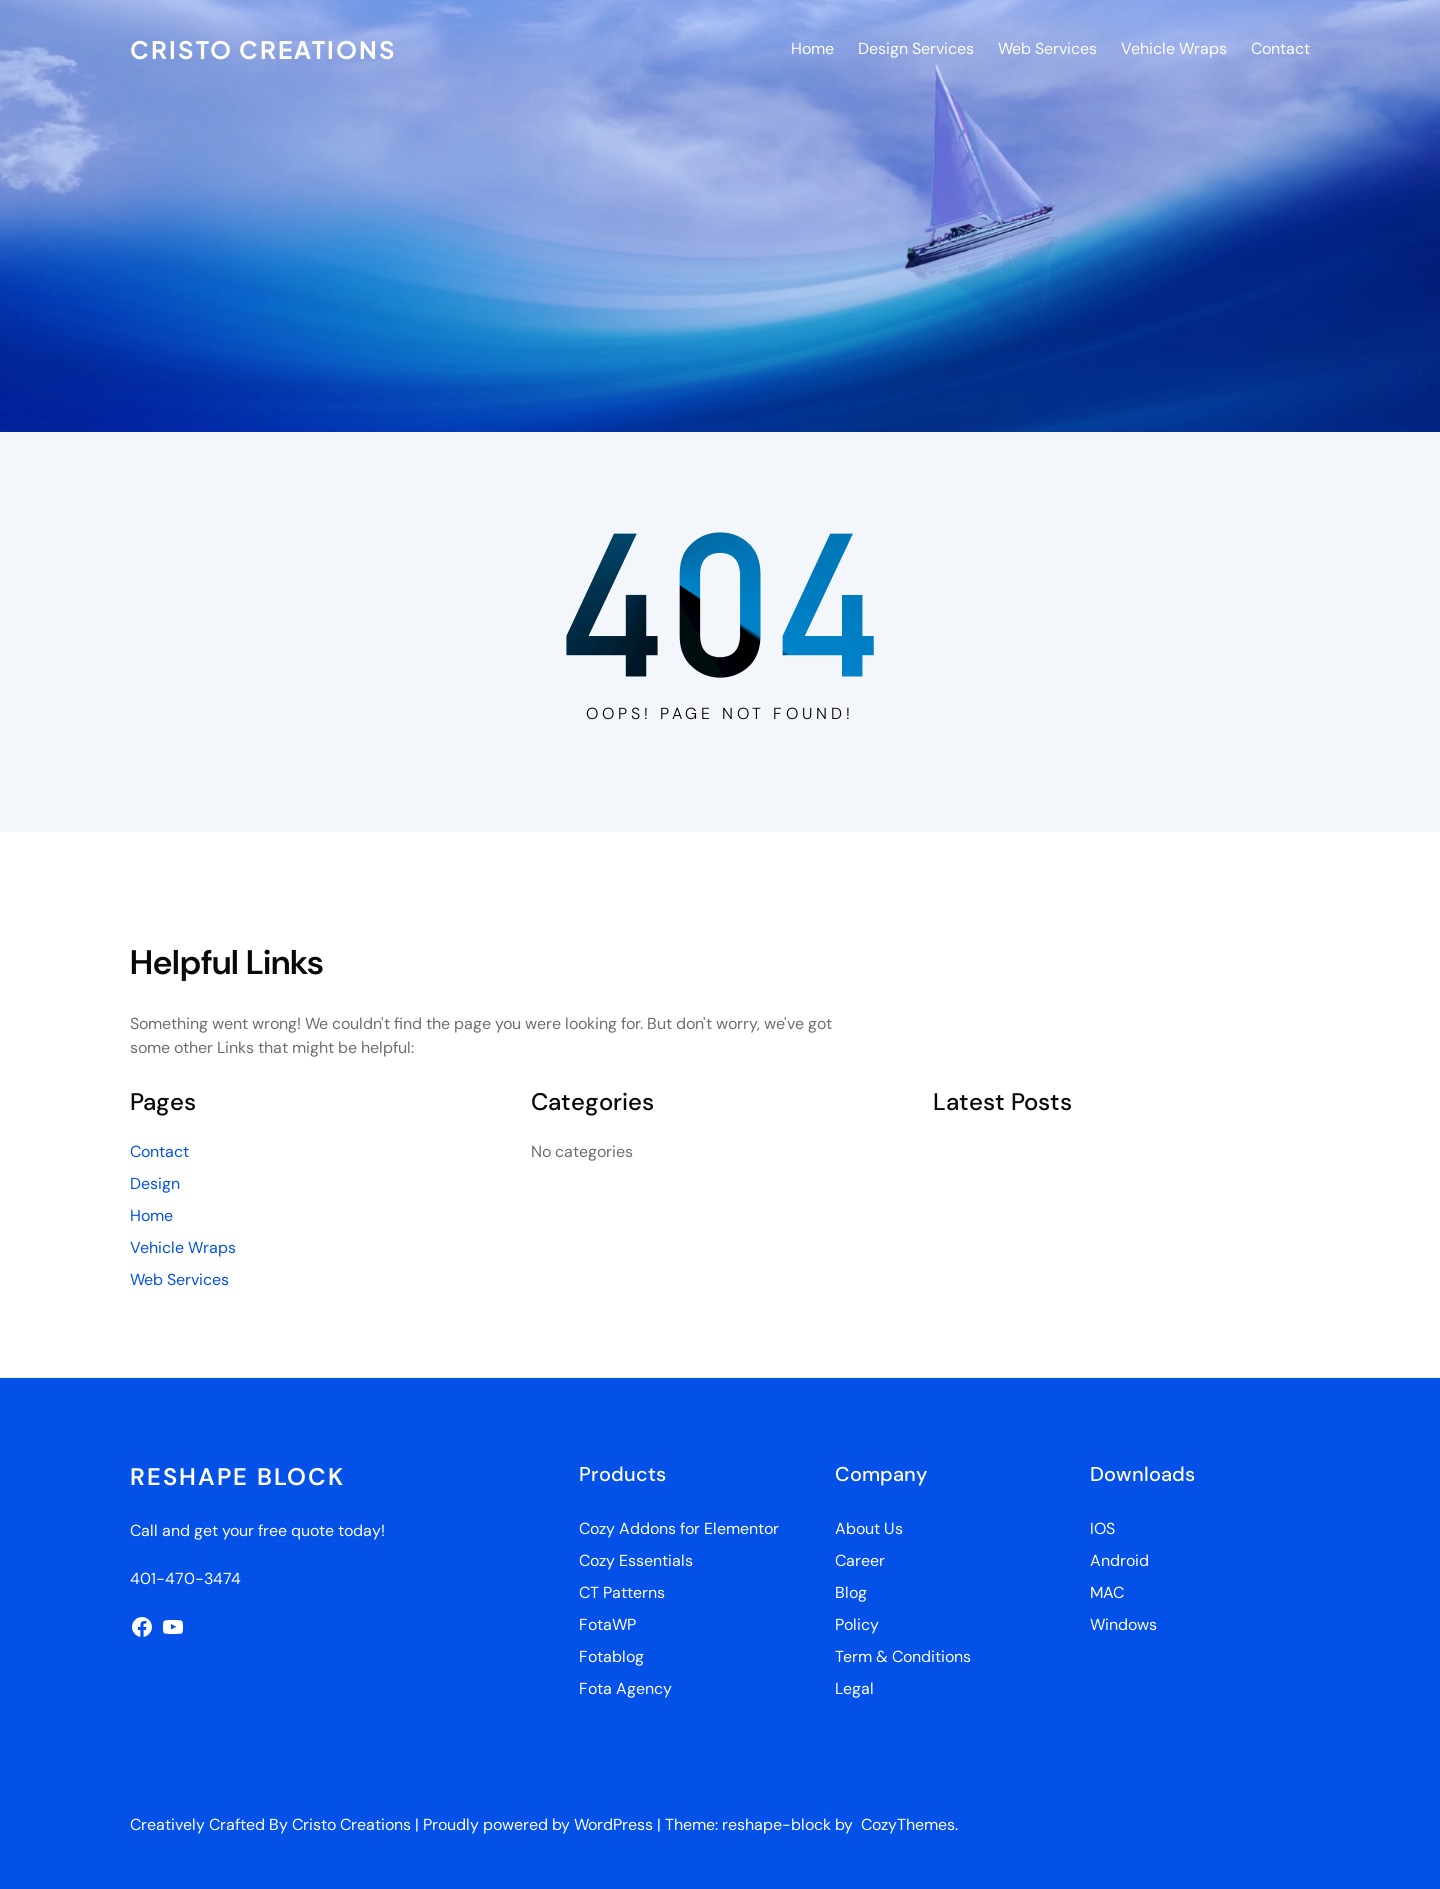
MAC (1107, 1592)
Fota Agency (625, 1688)
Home (151, 1215)
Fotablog (611, 1656)
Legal (854, 1688)
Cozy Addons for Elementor (679, 1528)
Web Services (179, 1279)
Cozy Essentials (636, 1560)
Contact (159, 1151)
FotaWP (607, 1624)
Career (860, 1560)
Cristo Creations (263, 49)
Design (155, 1183)
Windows (1123, 1624)
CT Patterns (622, 1592)
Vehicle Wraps (183, 1247)
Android (1119, 1560)
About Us (869, 1528)
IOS (1102, 1528)
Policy (857, 1624)
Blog (851, 1592)
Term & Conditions (903, 1656)
